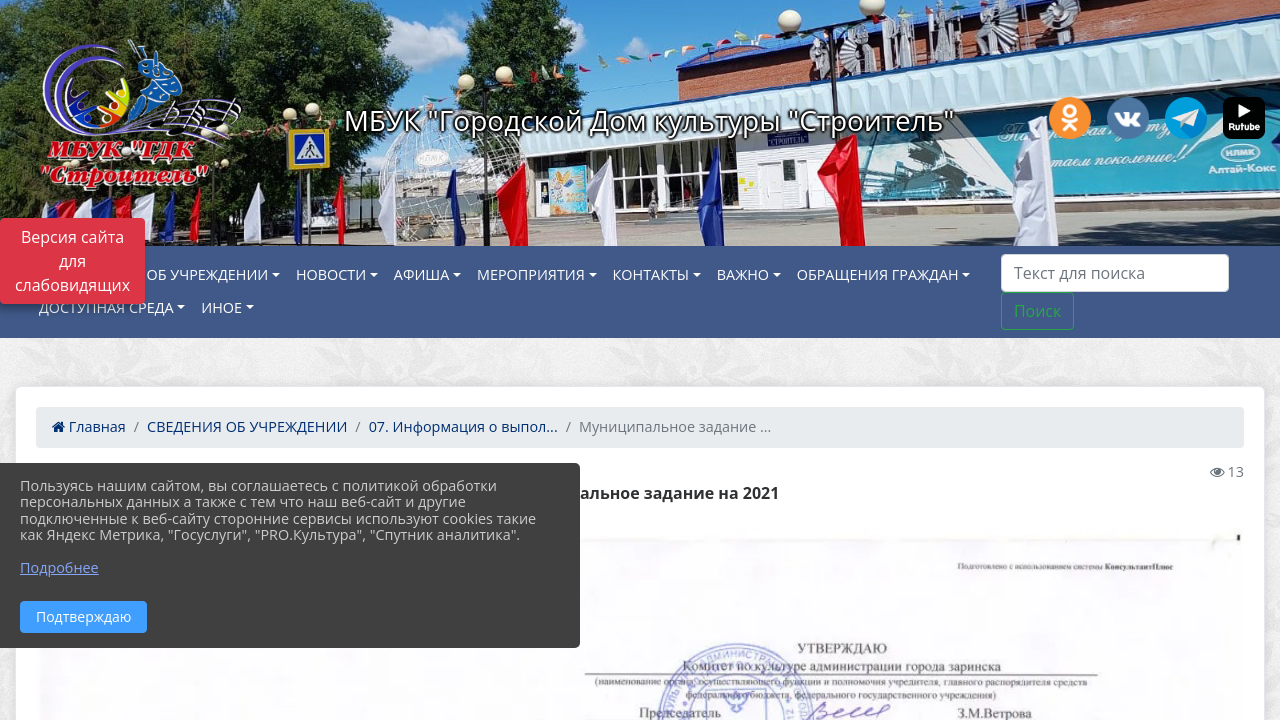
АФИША (421, 274)
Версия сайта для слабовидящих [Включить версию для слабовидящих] (72, 261)
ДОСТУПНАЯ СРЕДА (106, 307)
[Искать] (1115, 273)
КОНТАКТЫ (651, 274)
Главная (89, 426)
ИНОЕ (221, 307)
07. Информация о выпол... (463, 426)
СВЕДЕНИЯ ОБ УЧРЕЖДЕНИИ (168, 274)
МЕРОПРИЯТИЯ (531, 274)
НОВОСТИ (331, 274)
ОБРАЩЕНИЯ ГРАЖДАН (878, 274)
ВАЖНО (743, 274)
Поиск (1037, 311)
